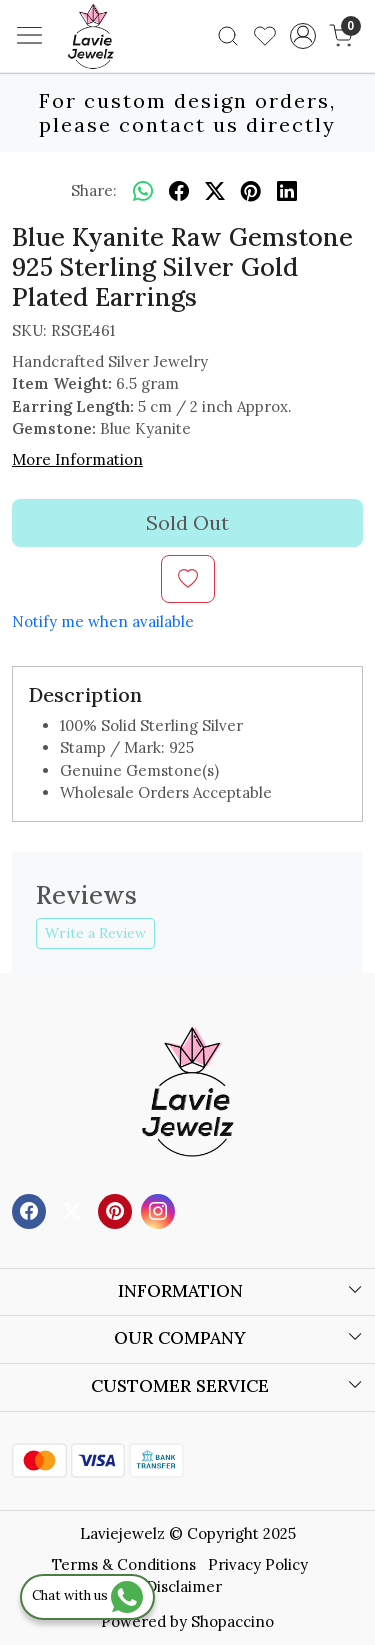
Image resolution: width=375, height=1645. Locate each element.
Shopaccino (232, 1621)
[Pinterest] (117, 1209)
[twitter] (215, 191)
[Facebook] (31, 1209)
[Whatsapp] (143, 191)
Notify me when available (103, 621)
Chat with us (87, 1595)
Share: (94, 190)
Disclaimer (184, 1586)
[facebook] (179, 191)
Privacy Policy (258, 1564)
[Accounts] (302, 36)
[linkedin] (287, 191)
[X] (74, 1209)
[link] (228, 36)
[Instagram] (160, 1209)
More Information (77, 459)
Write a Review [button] (95, 933)
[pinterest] (251, 191)
